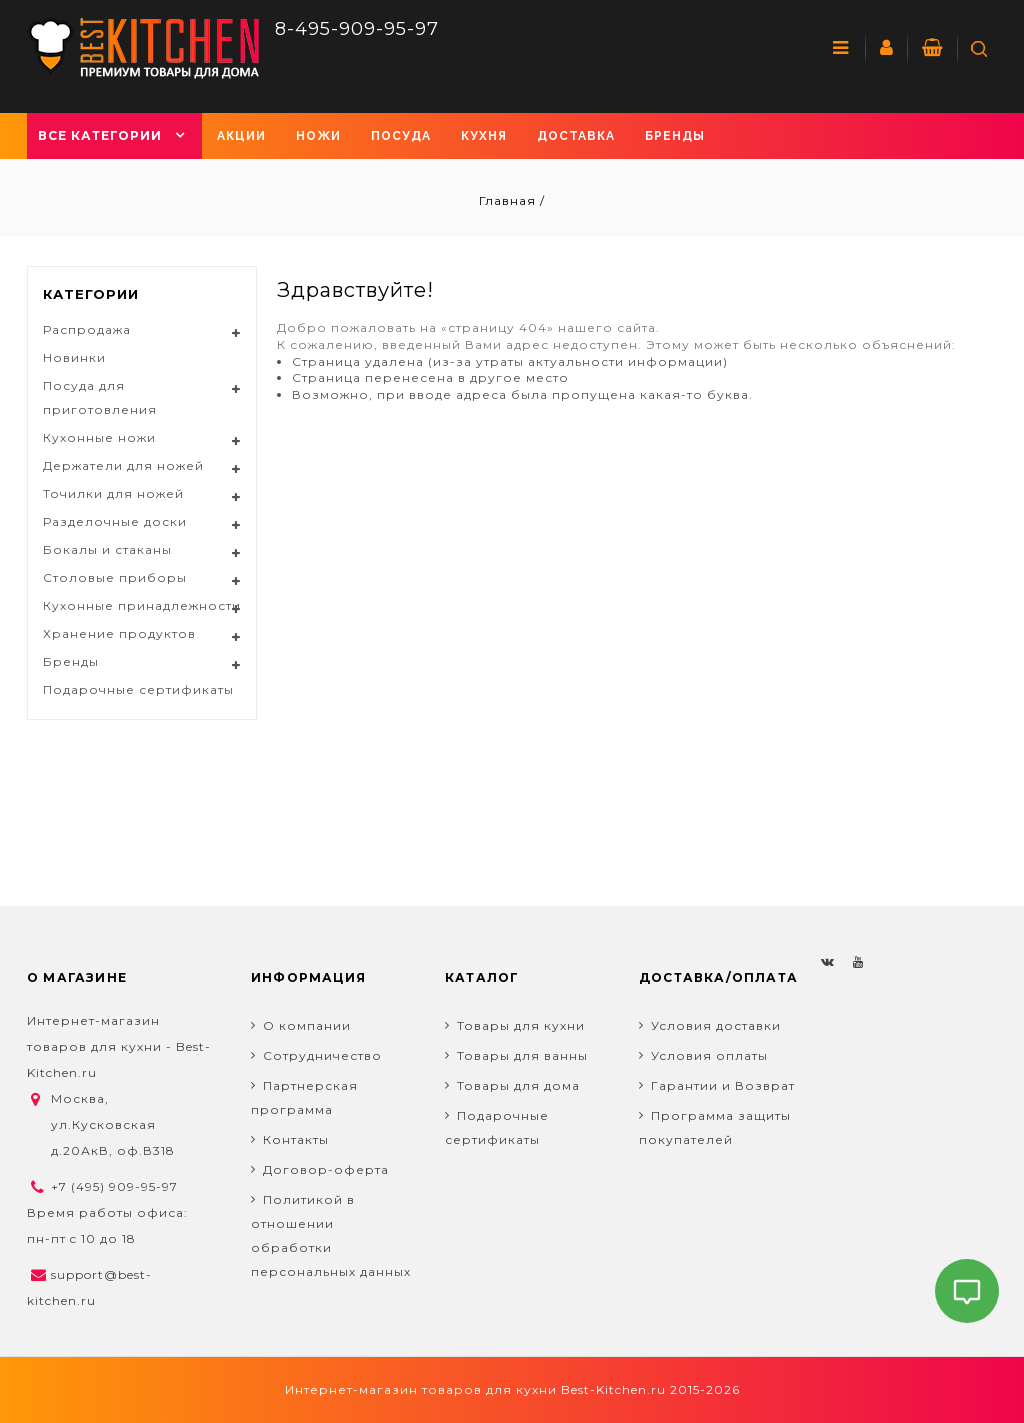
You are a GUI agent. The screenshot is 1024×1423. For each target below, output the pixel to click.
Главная (509, 200)
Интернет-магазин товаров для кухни (421, 1389)
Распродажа (87, 329)
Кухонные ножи (99, 437)
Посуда (401, 136)
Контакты (296, 1139)
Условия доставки (716, 1025)
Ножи (318, 136)
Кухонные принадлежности (142, 605)
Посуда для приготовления (100, 397)
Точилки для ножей (113, 493)
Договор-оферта (326, 1169)
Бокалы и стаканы (107, 549)
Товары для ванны (522, 1055)
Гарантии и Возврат (723, 1085)
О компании (307, 1025)
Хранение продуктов (119, 633)
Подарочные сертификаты (138, 689)
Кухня (484, 136)
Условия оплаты (709, 1055)
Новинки (74, 357)
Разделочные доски (115, 521)
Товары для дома (518, 1085)
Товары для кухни (521, 1025)
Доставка (576, 136)
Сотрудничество (322, 1055)
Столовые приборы (115, 577)
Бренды (675, 136)
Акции (241, 136)
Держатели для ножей (123, 465)
